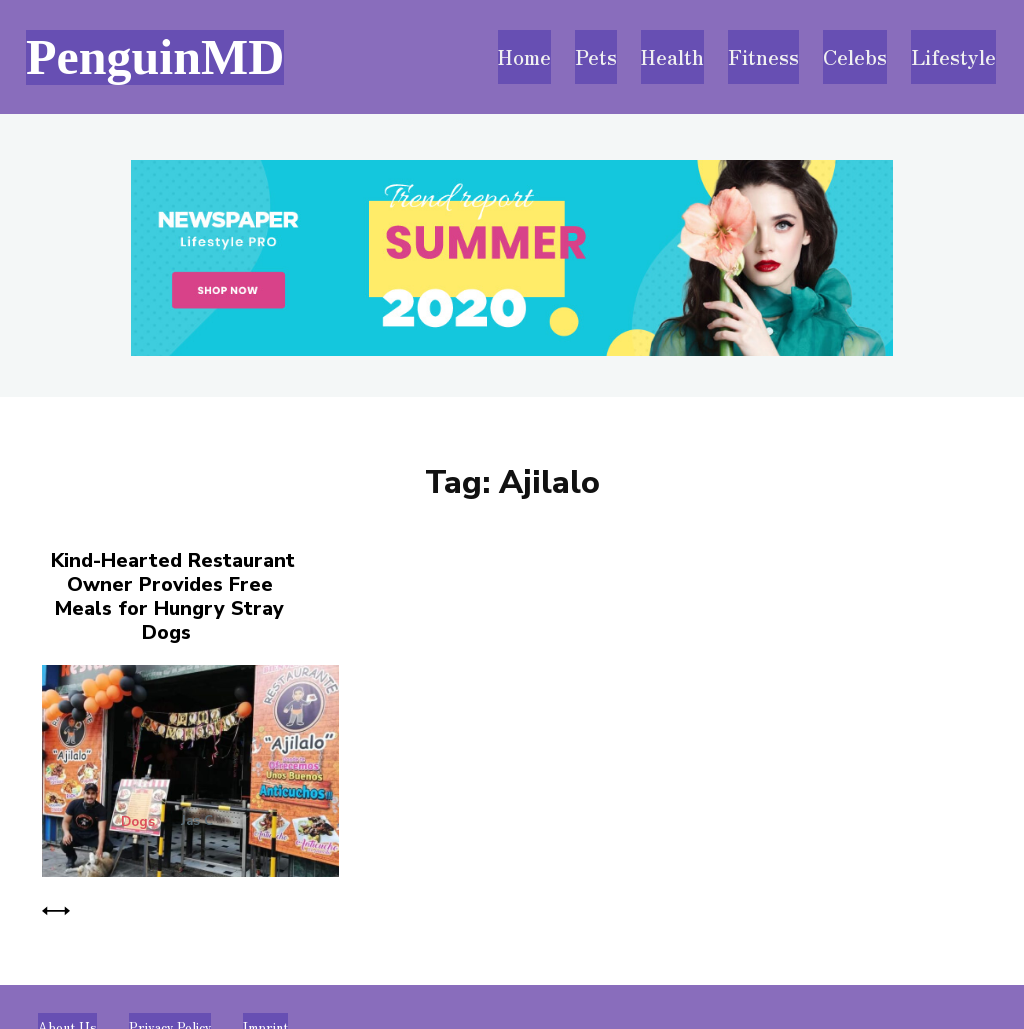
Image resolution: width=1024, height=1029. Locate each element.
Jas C (197, 790)
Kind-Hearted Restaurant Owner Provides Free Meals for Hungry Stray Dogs (169, 580)
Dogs (138, 790)
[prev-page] (56, 878)
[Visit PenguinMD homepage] (155, 57)
